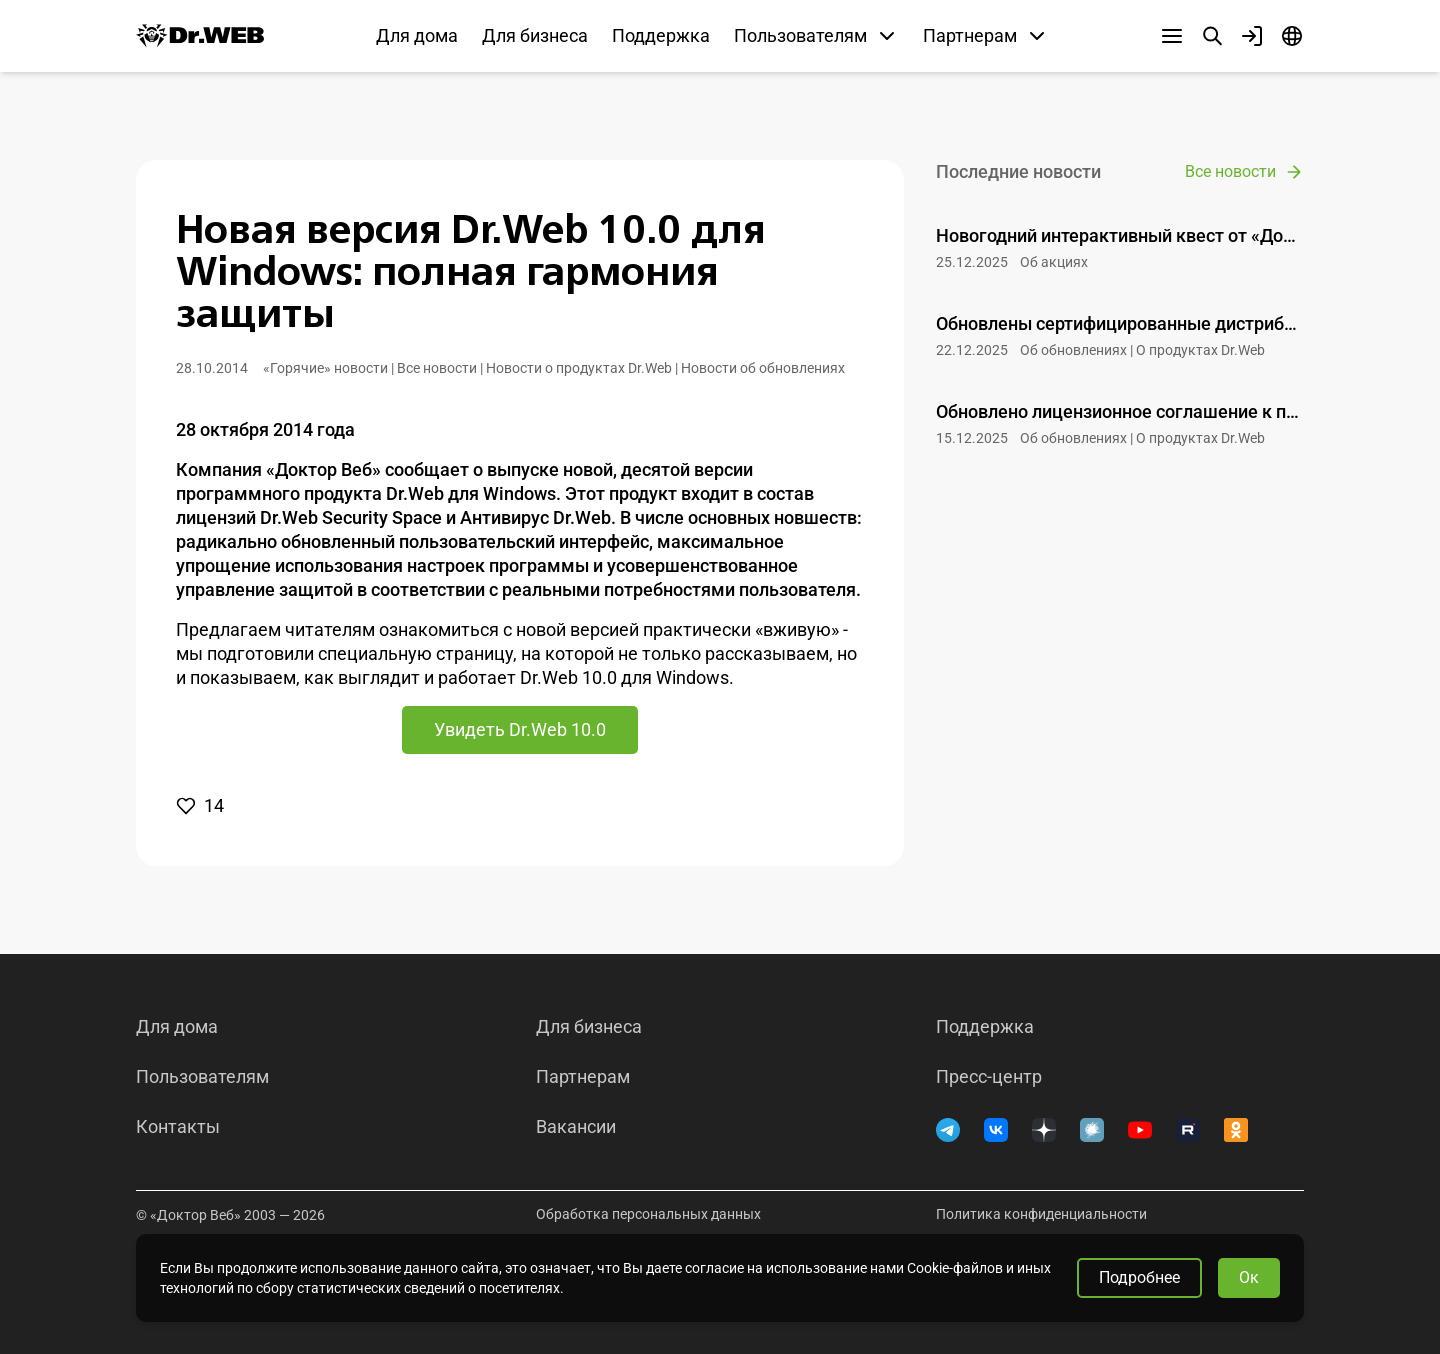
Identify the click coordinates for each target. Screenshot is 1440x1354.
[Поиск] (1212, 36)
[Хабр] (1092, 1130)
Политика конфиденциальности (1041, 1214)
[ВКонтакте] (996, 1130)
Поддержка (661, 35)
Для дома (417, 35)
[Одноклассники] (1236, 1130)
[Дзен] (1044, 1130)
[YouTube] (1140, 1130)
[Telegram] (948, 1130)
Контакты (178, 1127)
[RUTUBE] (1188, 1130)
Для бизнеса (535, 35)
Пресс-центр (989, 1077)
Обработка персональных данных (648, 1214)
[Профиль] (1252, 36)
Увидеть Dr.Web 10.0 (520, 729)
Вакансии (576, 1127)
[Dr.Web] (200, 36)
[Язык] (1292, 36)
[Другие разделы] (1172, 36)
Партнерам (583, 1077)
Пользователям (202, 1077)
